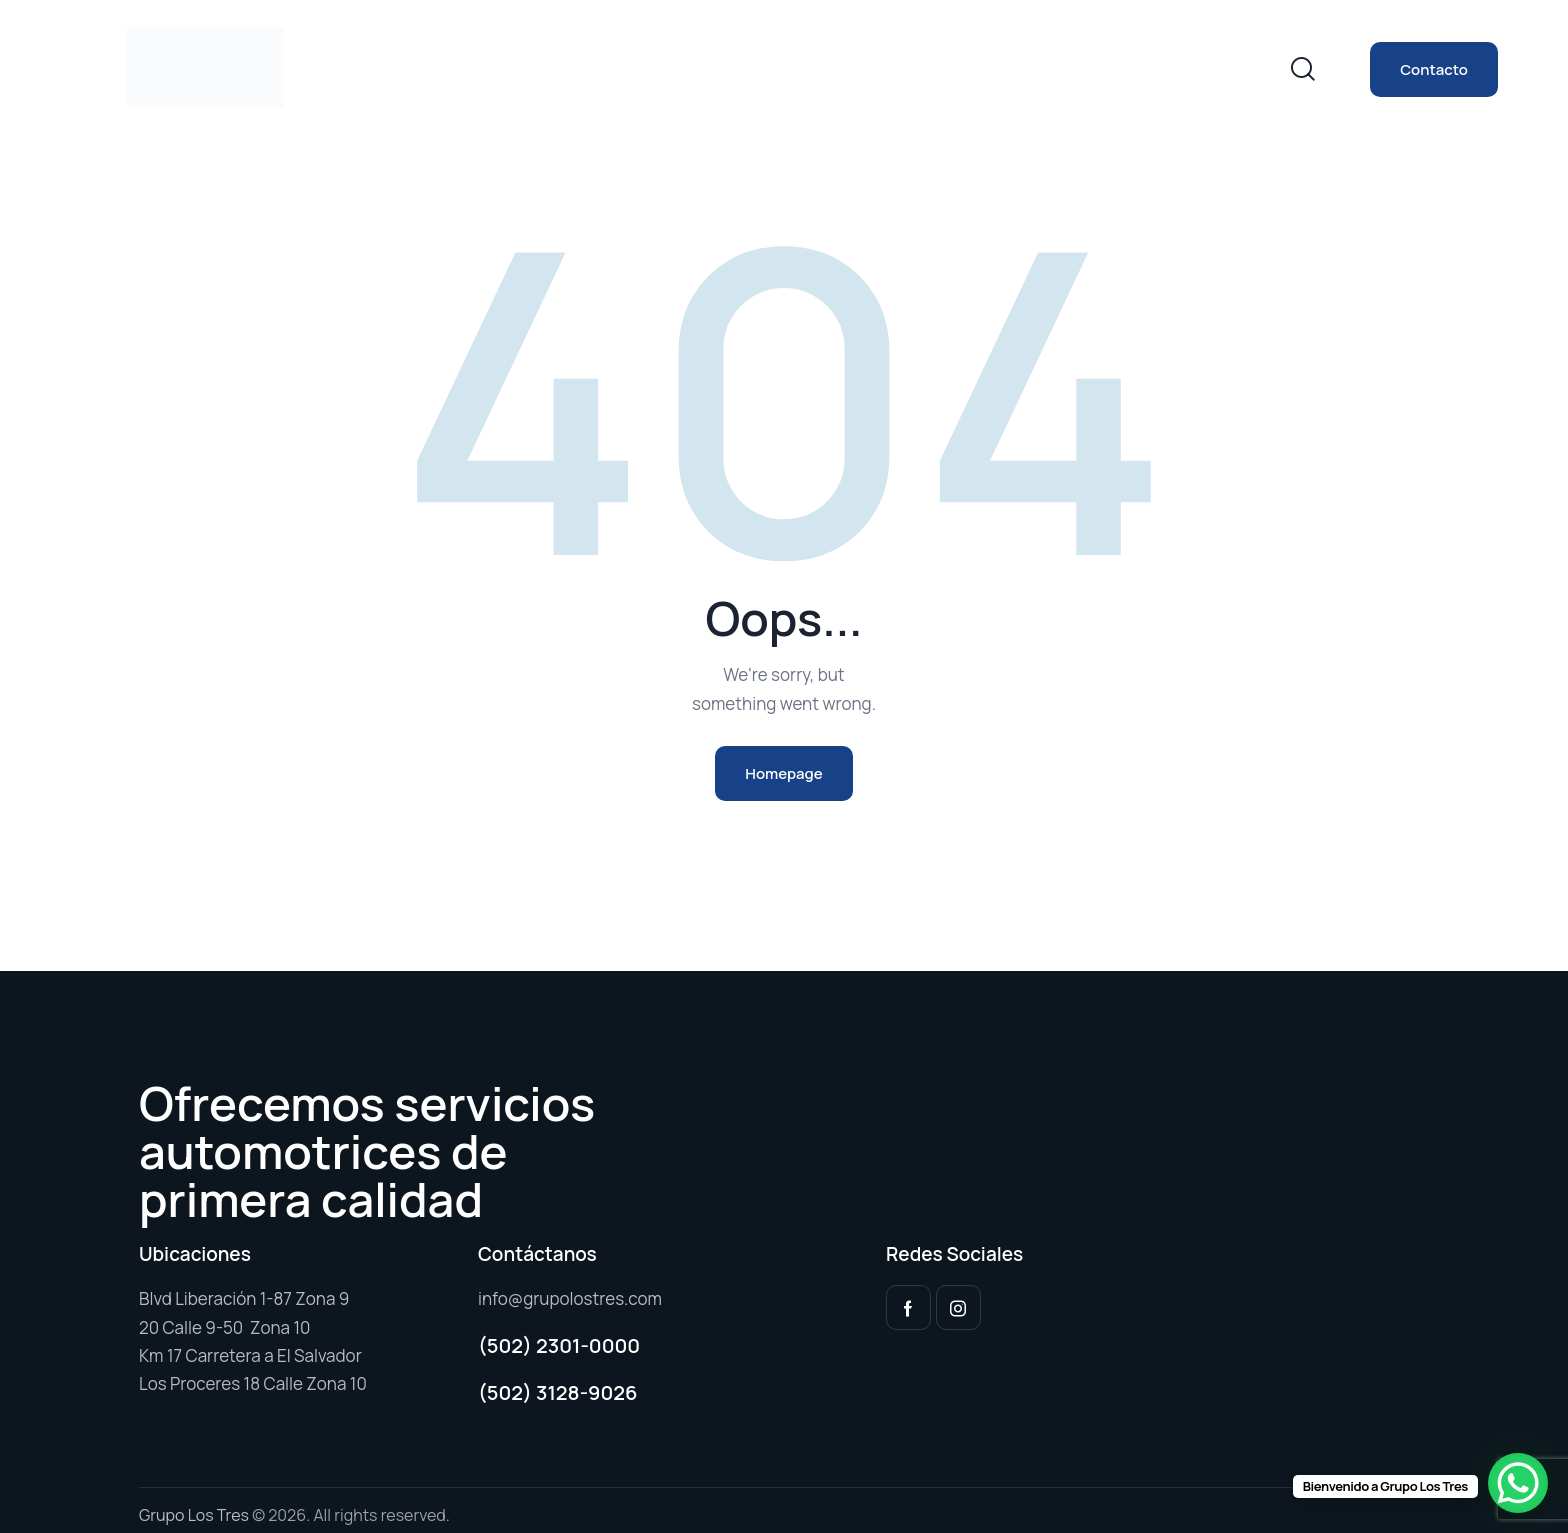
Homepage (783, 773)
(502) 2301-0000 (559, 1345)
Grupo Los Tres (194, 1515)
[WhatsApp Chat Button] (1518, 1483)
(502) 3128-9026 (558, 1392)
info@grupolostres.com (570, 1298)
